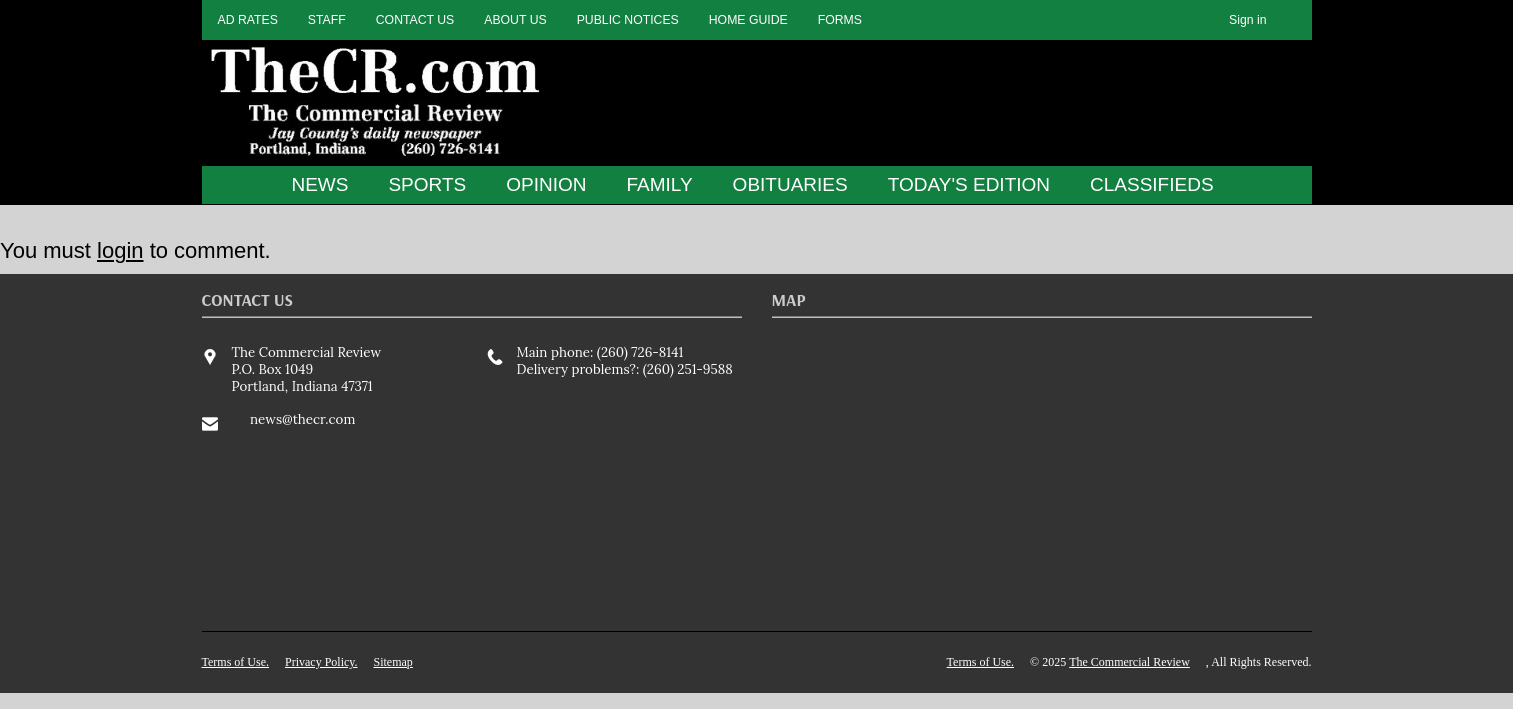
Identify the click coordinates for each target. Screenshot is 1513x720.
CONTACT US (415, 20)
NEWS (319, 184)
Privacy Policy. (321, 662)
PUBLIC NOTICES (628, 20)
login (120, 250)
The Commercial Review (1129, 662)
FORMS (840, 20)
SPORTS (427, 184)
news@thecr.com (302, 419)
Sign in (1247, 20)
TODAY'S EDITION (969, 184)
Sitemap (393, 662)
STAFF (327, 20)
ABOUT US (515, 20)
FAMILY (659, 184)
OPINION (546, 184)
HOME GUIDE (748, 20)
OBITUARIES (790, 184)
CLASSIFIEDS (1152, 184)
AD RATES (248, 20)
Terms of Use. (235, 662)
